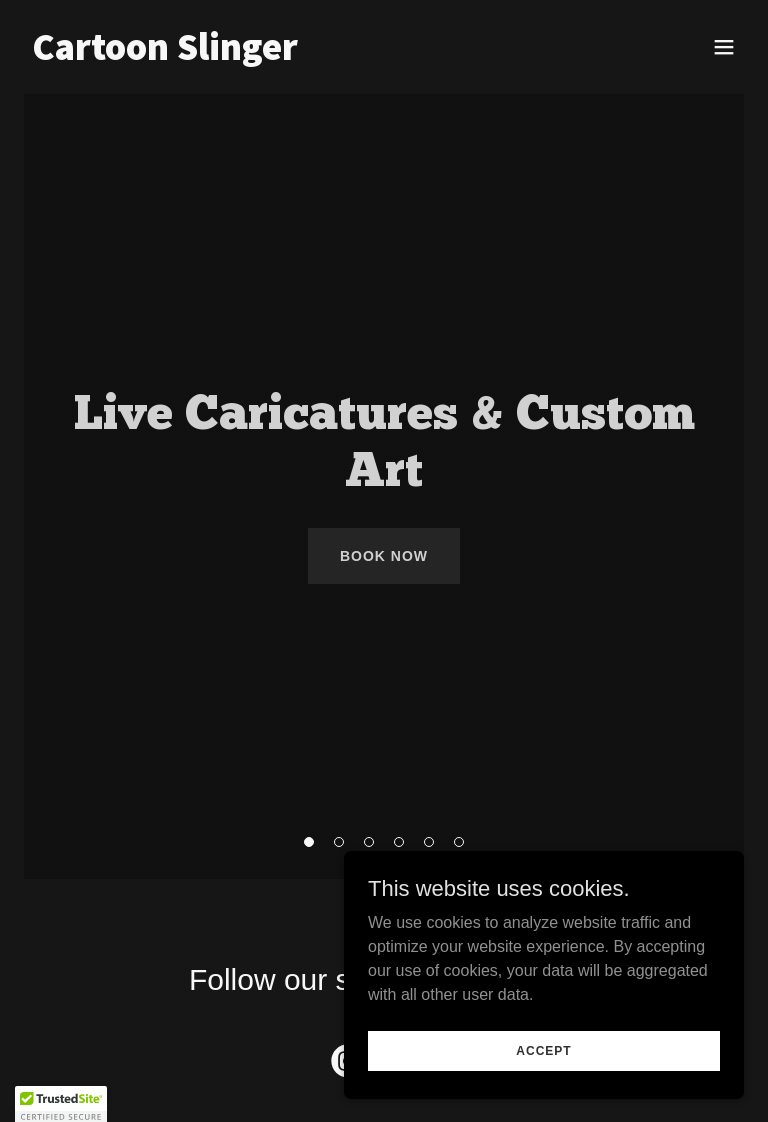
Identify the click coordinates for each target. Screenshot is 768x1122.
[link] (165, 54)
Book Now (384, 556)
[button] (724, 47)
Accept (543, 1050)
